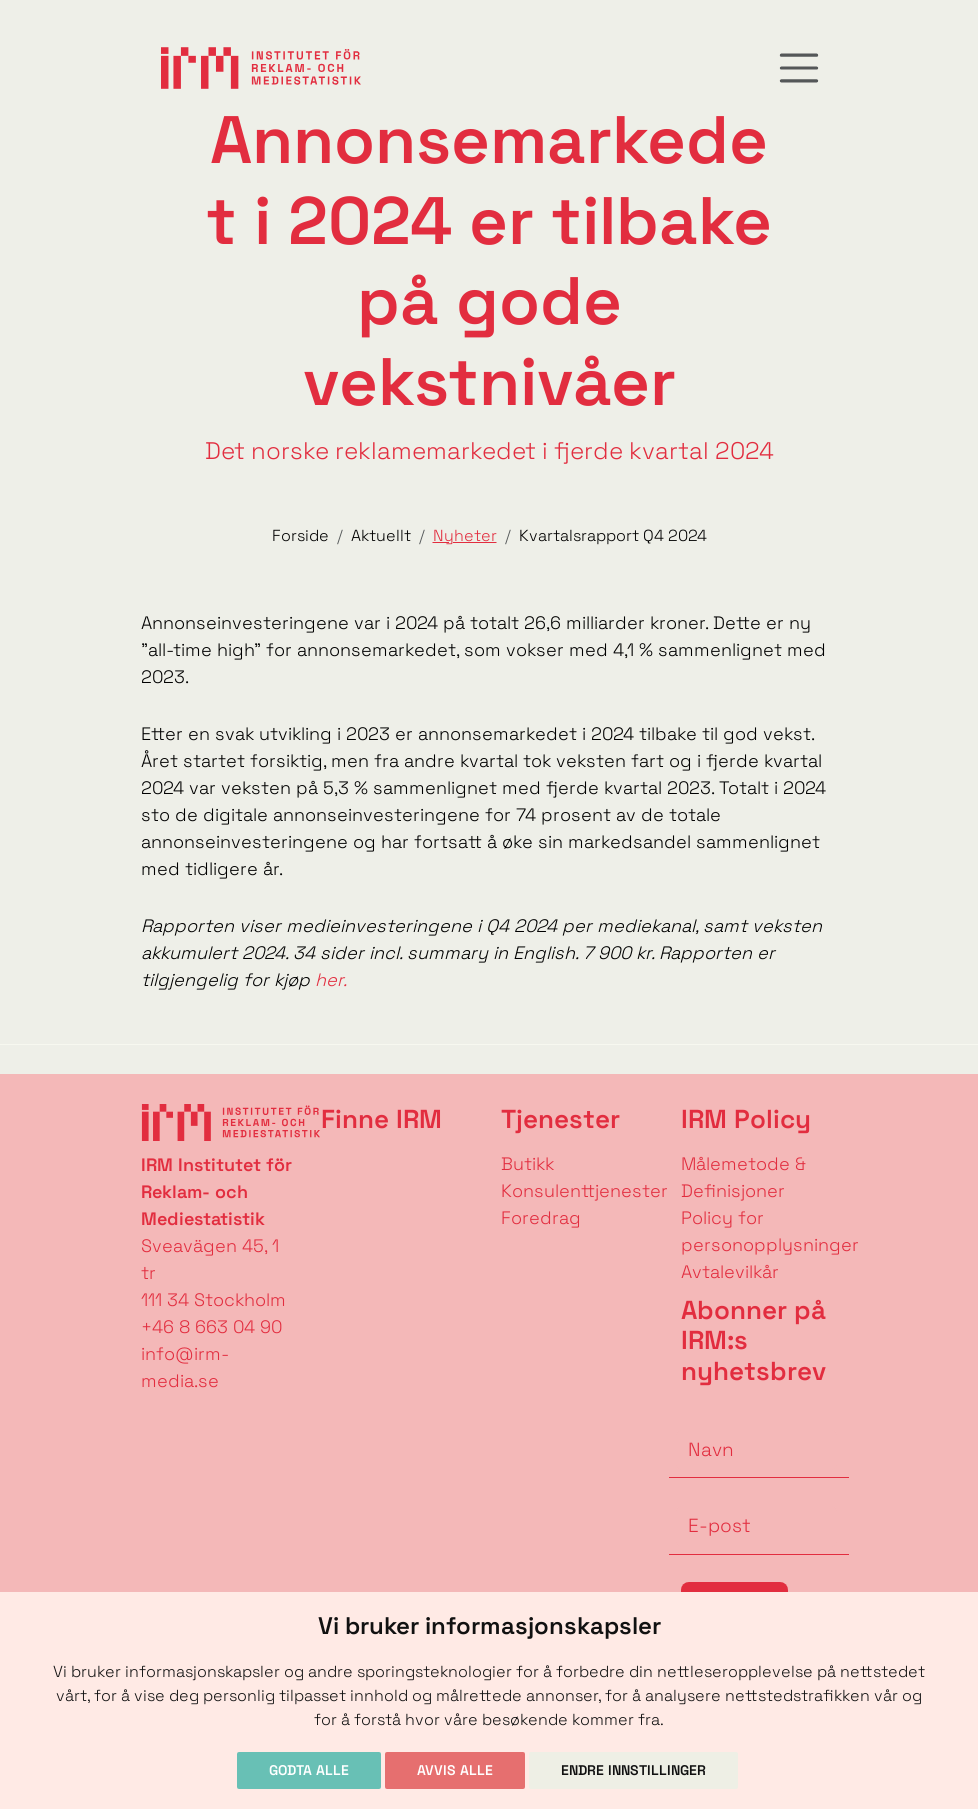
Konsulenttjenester (584, 1190)
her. (328, 979)
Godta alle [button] (309, 1770)
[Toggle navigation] (799, 68)
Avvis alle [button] (455, 1770)
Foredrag (541, 1217)
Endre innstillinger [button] (633, 1770)
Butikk (527, 1163)
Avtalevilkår (730, 1271)
